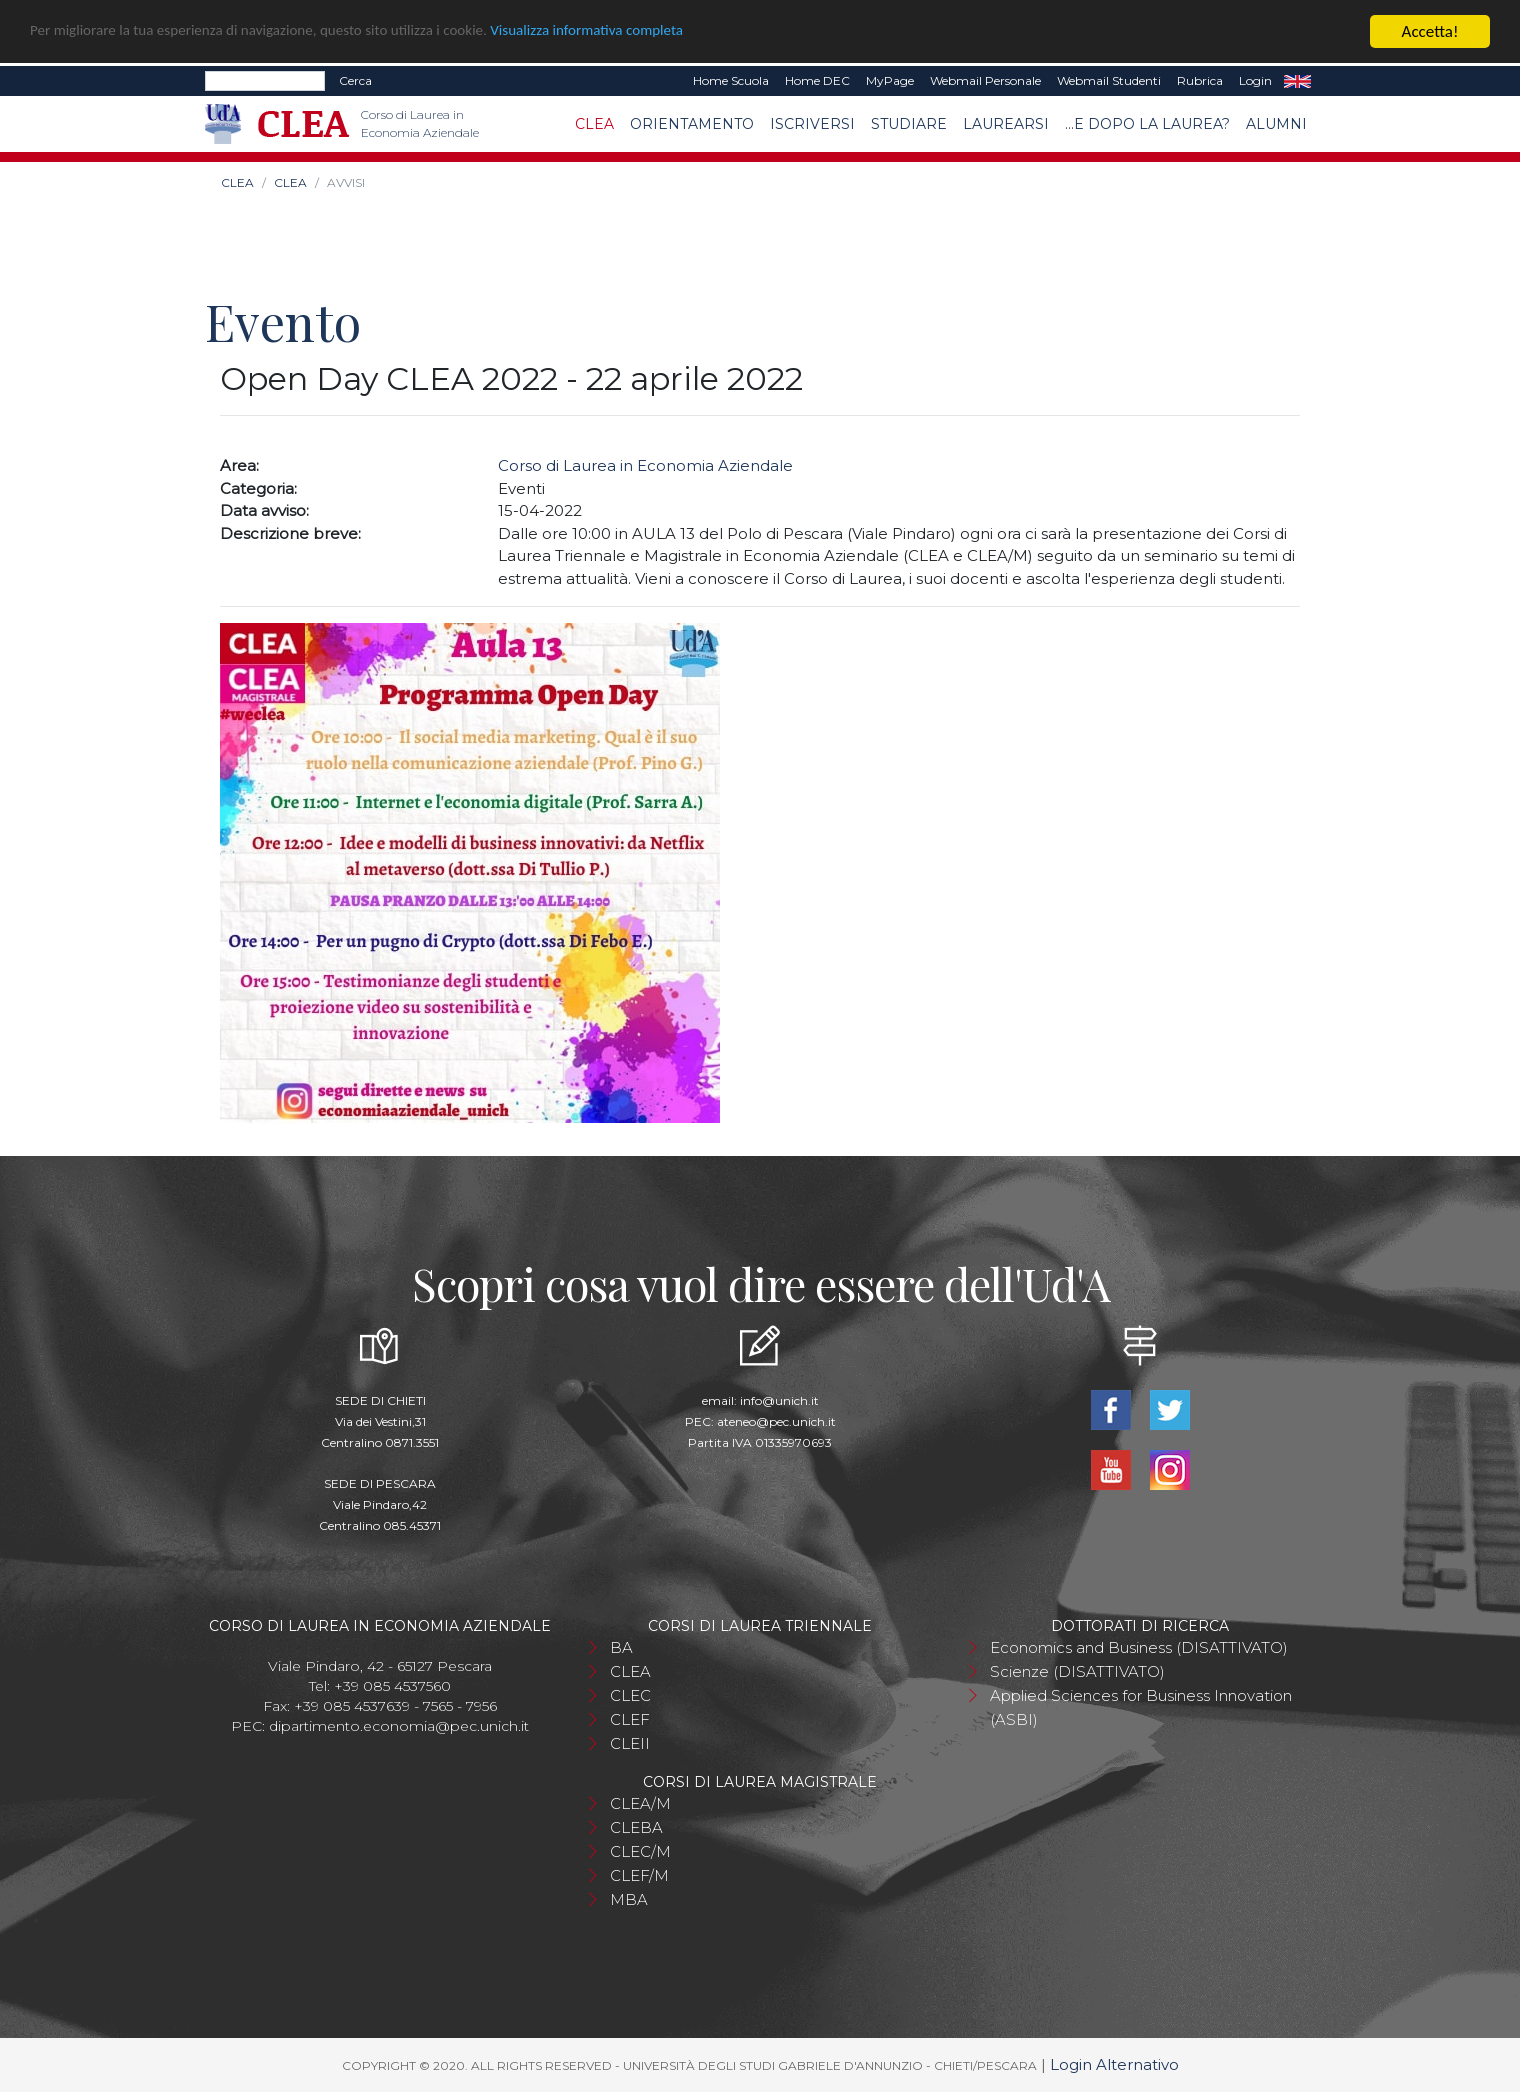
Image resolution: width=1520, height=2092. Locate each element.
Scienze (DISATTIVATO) (1077, 1670)
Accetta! (1430, 31)
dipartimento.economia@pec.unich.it (399, 1725)
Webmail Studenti (1109, 80)
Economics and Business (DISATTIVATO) (1139, 1646)
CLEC (630, 1694)
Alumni (1276, 123)
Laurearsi (1006, 123)
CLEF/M (639, 1874)
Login (1255, 80)
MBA (629, 1898)
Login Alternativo (1114, 2063)
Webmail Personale (985, 80)
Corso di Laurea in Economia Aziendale (645, 465)
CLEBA (636, 1826)
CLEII (630, 1742)
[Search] (265, 81)
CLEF (630, 1718)
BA (621, 1646)
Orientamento (692, 123)
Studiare (909, 123)
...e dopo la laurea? (1147, 123)
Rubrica (1200, 80)
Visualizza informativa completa (659, 31)
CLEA (594, 123)
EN (1297, 81)
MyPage (890, 80)
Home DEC (817, 80)
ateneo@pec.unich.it (776, 1420)
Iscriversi (812, 123)
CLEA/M (640, 1802)
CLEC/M (640, 1850)
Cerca (355, 80)
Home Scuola (731, 80)
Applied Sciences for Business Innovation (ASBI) (1141, 1706)
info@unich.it (779, 1399)
